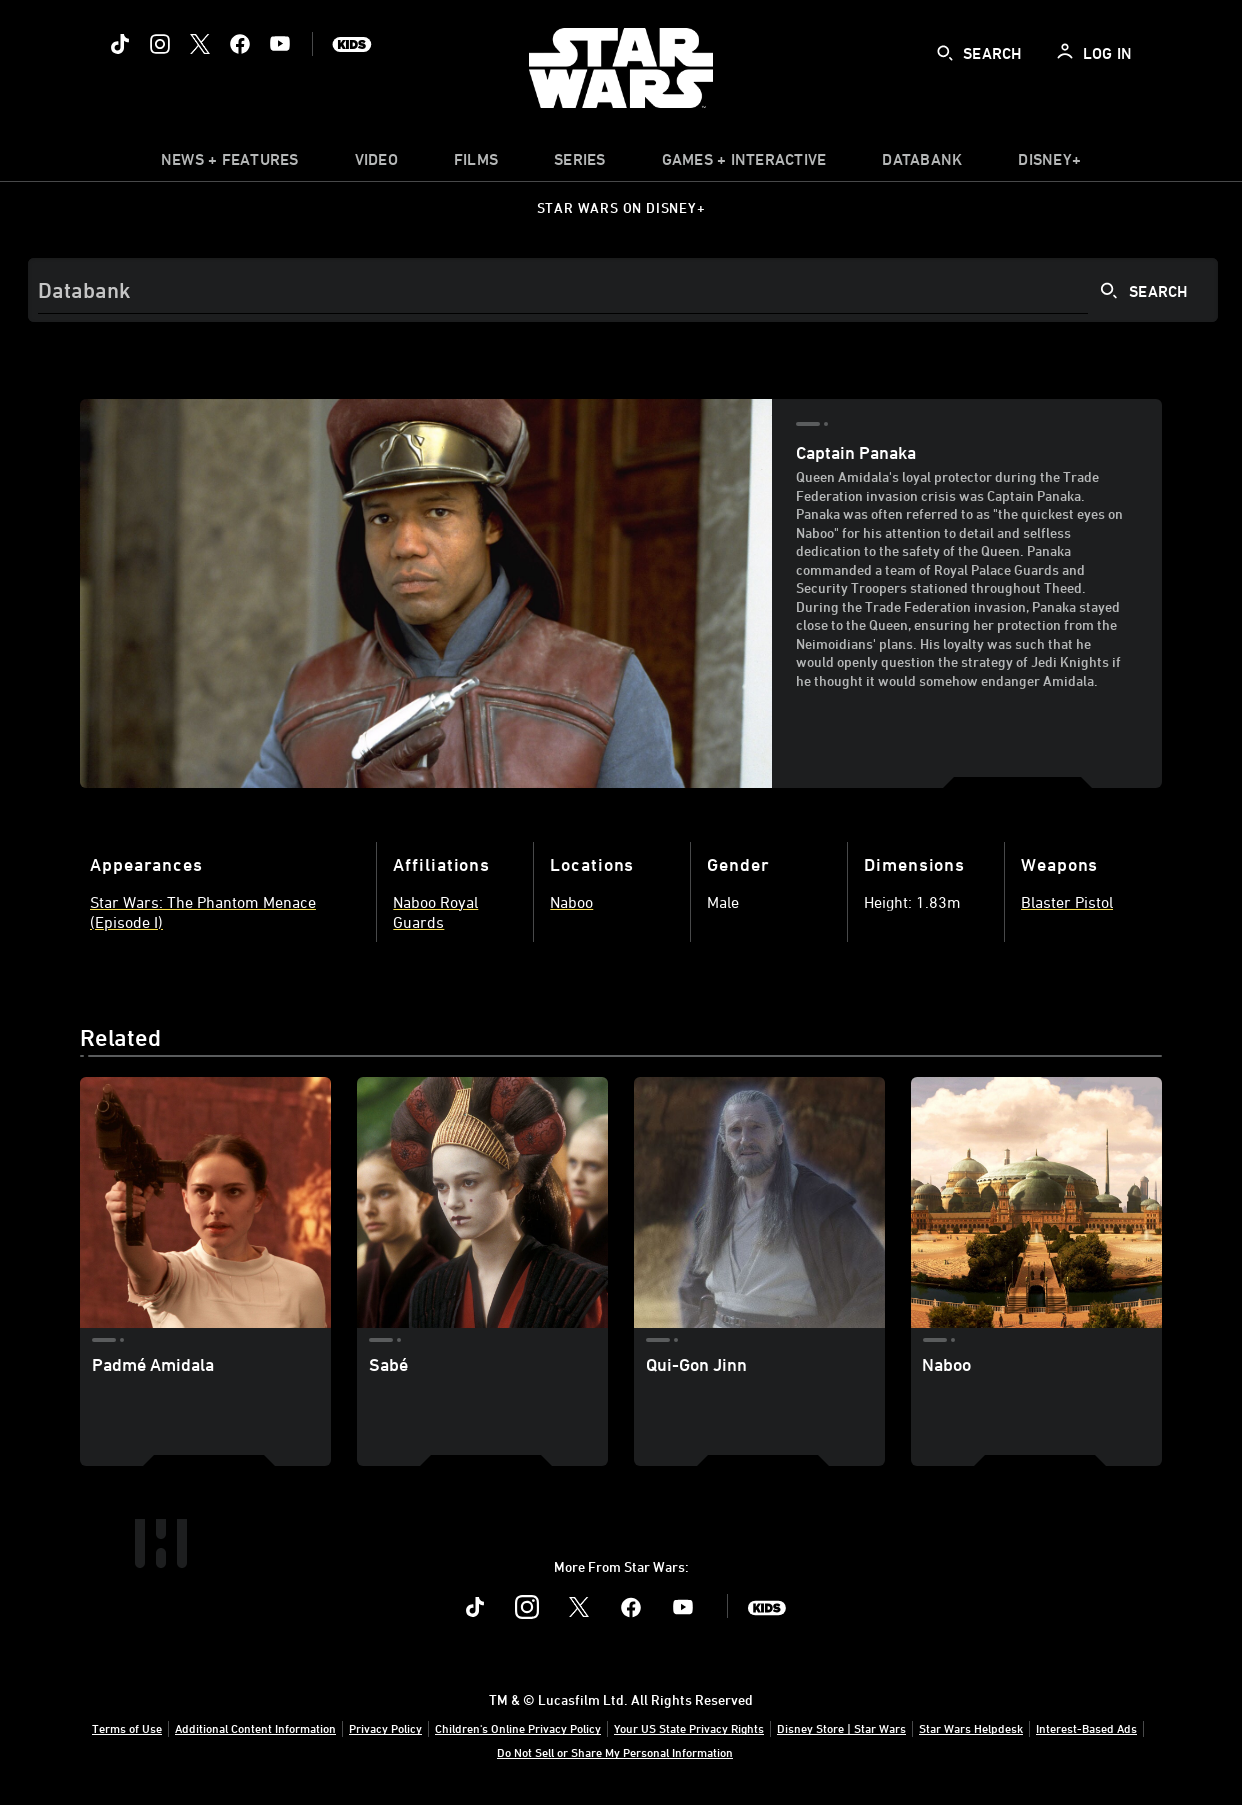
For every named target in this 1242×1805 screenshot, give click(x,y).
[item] (230, 164)
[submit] (945, 53)
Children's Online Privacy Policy (518, 1728)
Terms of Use (127, 1728)
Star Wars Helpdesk (971, 1728)
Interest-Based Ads (1086, 1728)
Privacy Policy (385, 1728)
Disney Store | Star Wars (841, 1728)
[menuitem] (376, 164)
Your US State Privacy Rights (689, 1728)
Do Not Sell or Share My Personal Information (615, 1752)
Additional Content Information (255, 1728)
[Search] (623, 290)
